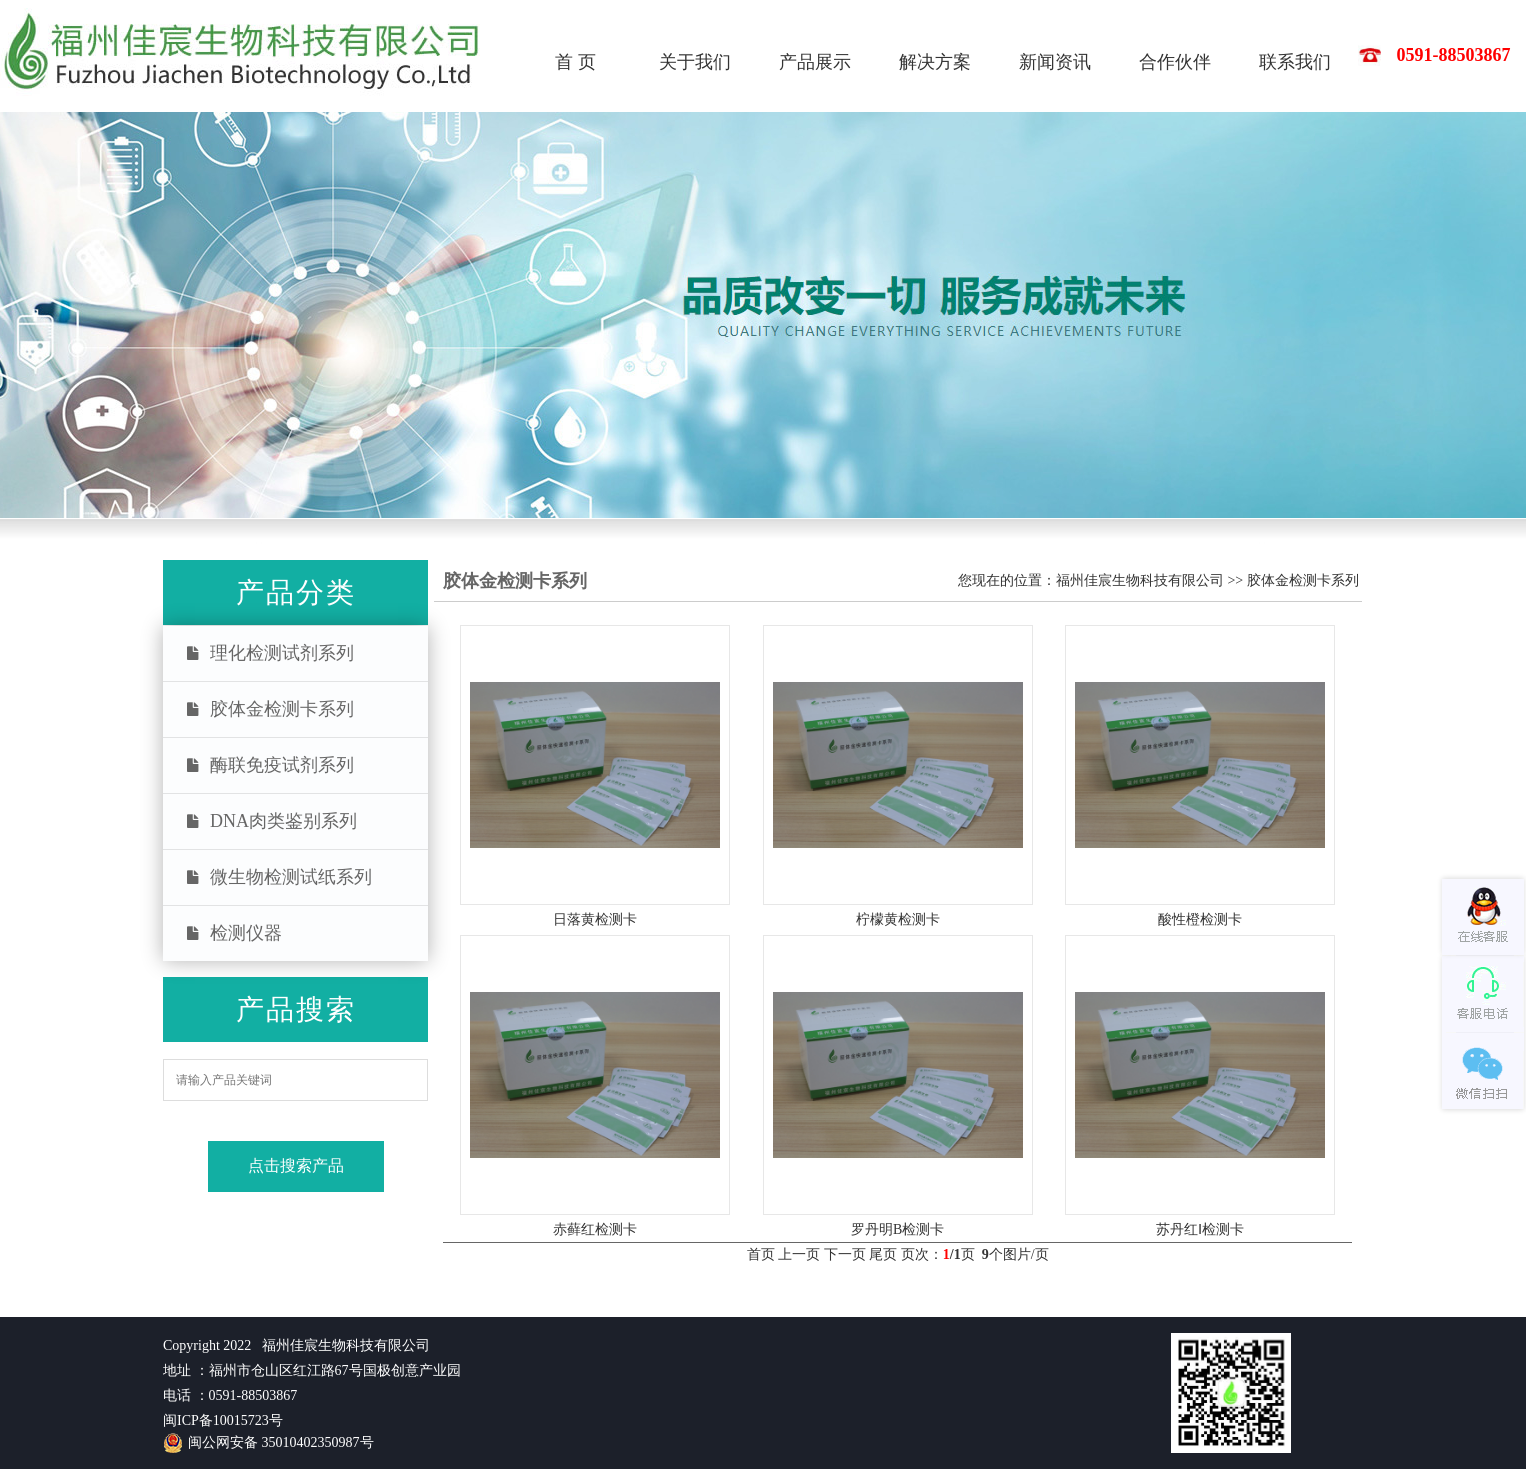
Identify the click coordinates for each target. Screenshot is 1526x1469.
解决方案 (935, 62)
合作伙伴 (1175, 62)
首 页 (575, 62)
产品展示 (815, 62)
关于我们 (695, 62)
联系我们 (1295, 62)
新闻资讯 (1055, 62)
